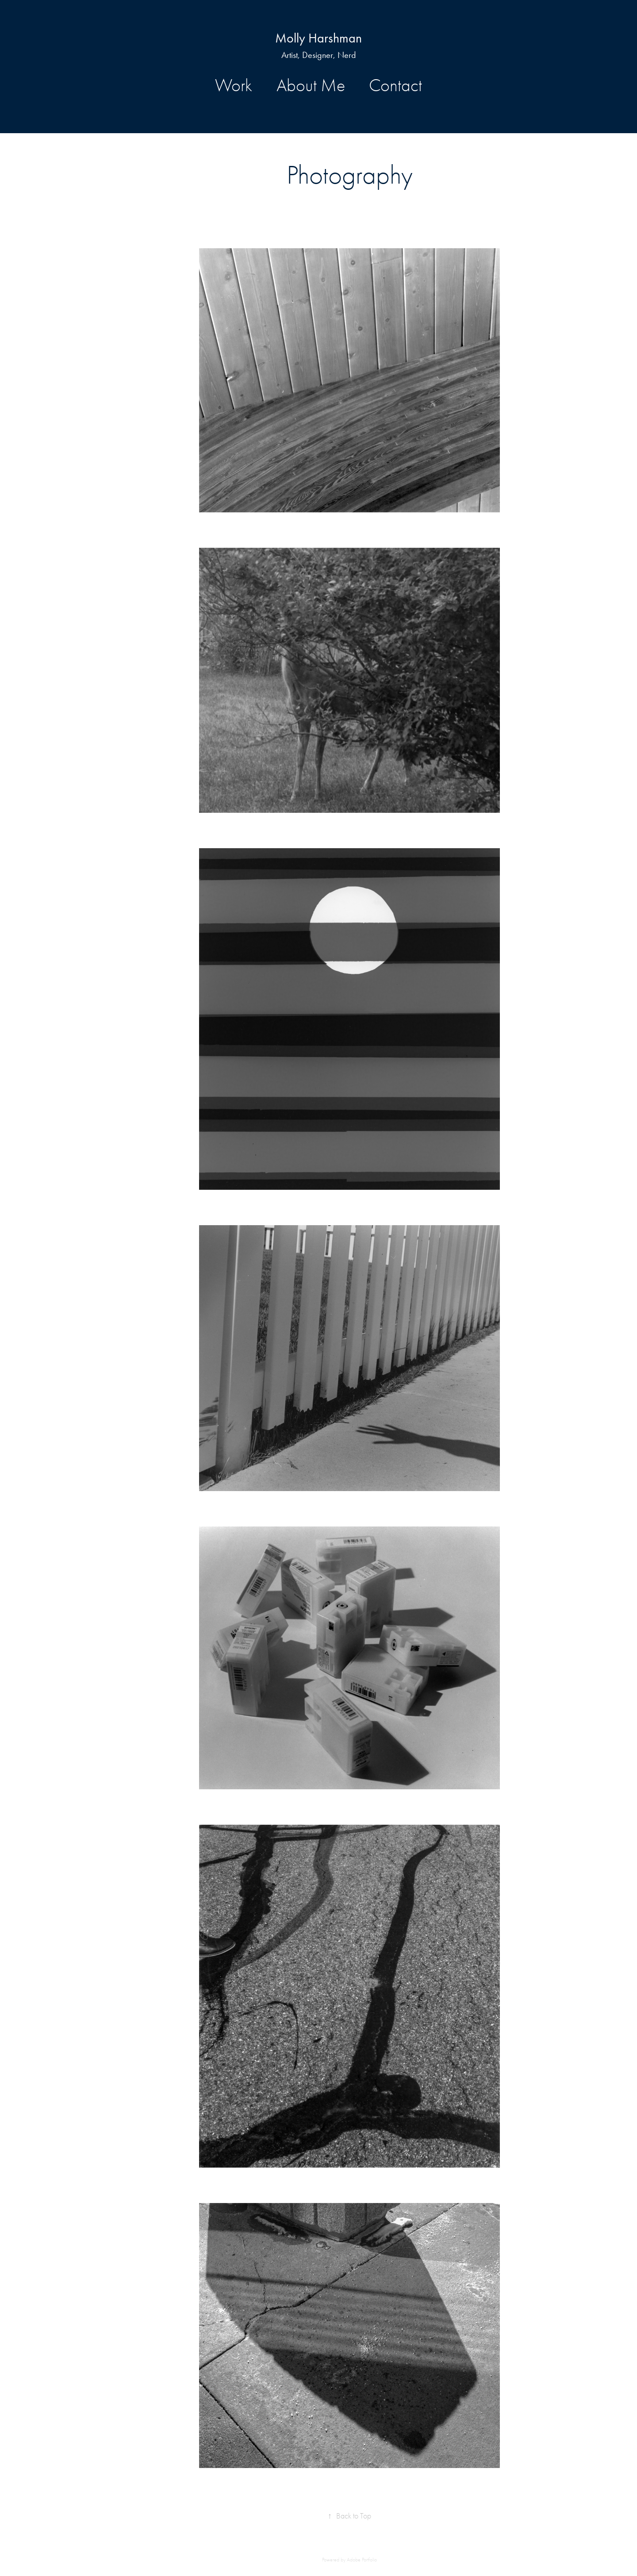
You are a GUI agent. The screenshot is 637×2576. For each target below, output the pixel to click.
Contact (395, 85)
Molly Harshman (318, 38)
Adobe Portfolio (362, 2560)
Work (233, 85)
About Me (310, 85)
